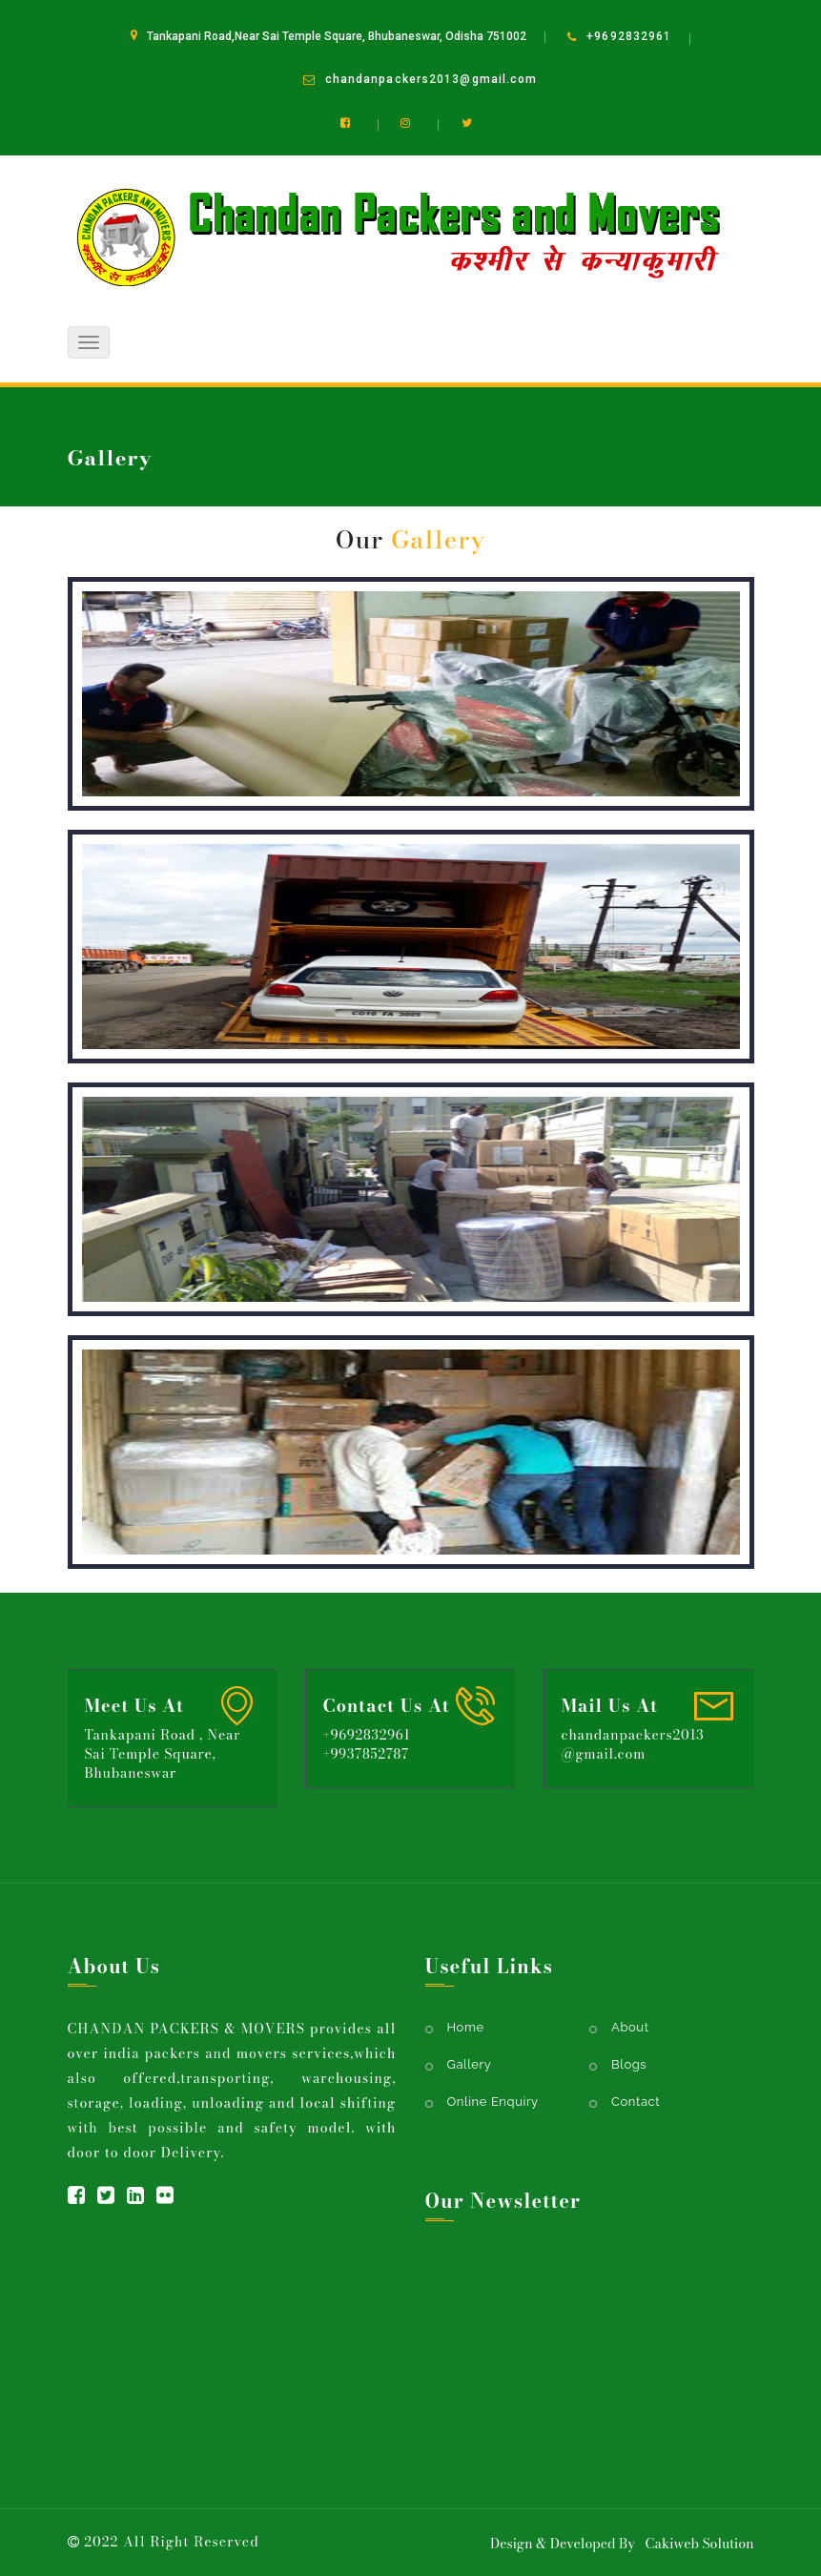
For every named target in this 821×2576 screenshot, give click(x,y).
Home (662, 537)
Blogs (629, 2064)
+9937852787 (365, 1753)
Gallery (469, 2064)
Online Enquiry (493, 2101)
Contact (635, 2101)
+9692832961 (628, 36)
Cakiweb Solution (699, 2543)
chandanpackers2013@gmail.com (431, 79)
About (630, 2027)
